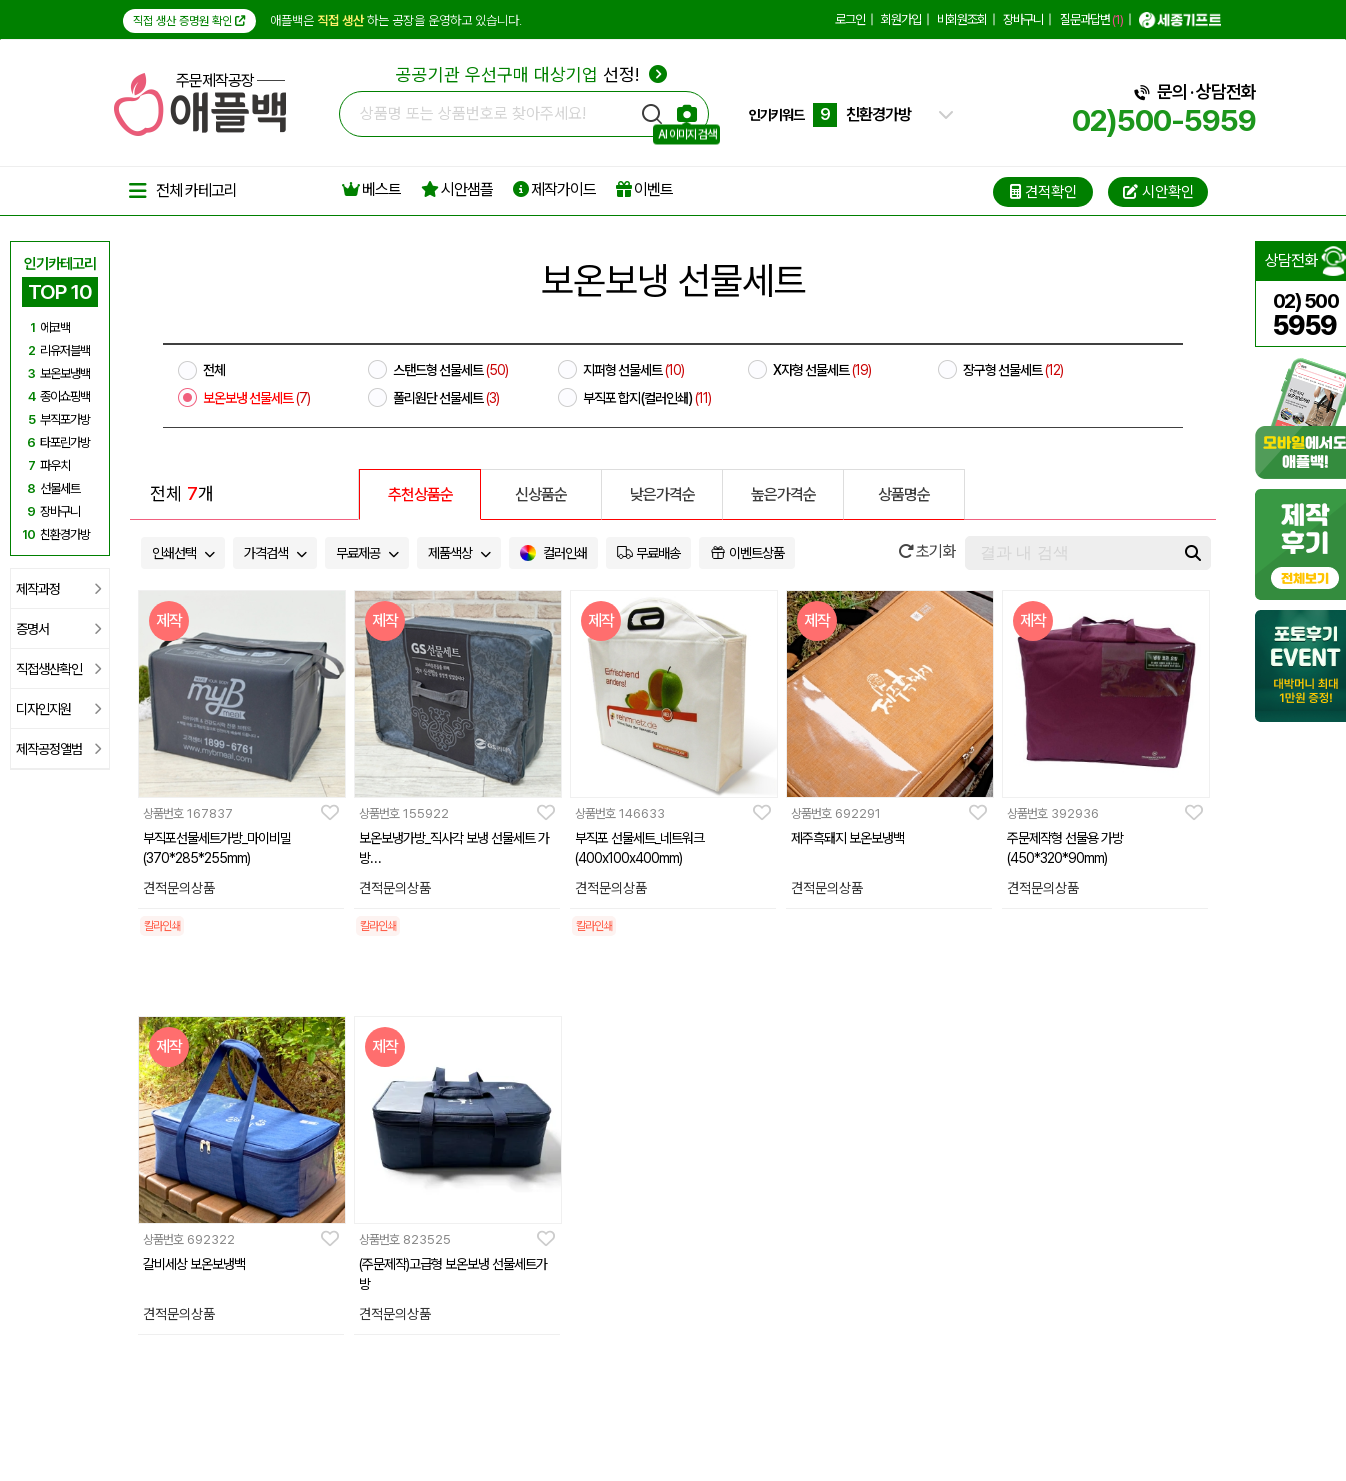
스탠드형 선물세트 (450, 370)
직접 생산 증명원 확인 (189, 21)
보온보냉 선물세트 (256, 398)
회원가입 (901, 19)
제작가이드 (554, 189)
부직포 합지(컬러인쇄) (647, 398)
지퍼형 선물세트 (633, 370)
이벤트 (644, 189)
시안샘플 (457, 189)
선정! (531, 74)
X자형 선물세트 (822, 370)
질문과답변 (1091, 19)
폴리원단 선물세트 (446, 398)
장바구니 (1023, 19)
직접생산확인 (58, 669)
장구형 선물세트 (1013, 370)
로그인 (850, 19)
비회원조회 (962, 19)
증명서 (58, 629)
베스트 (371, 189)
